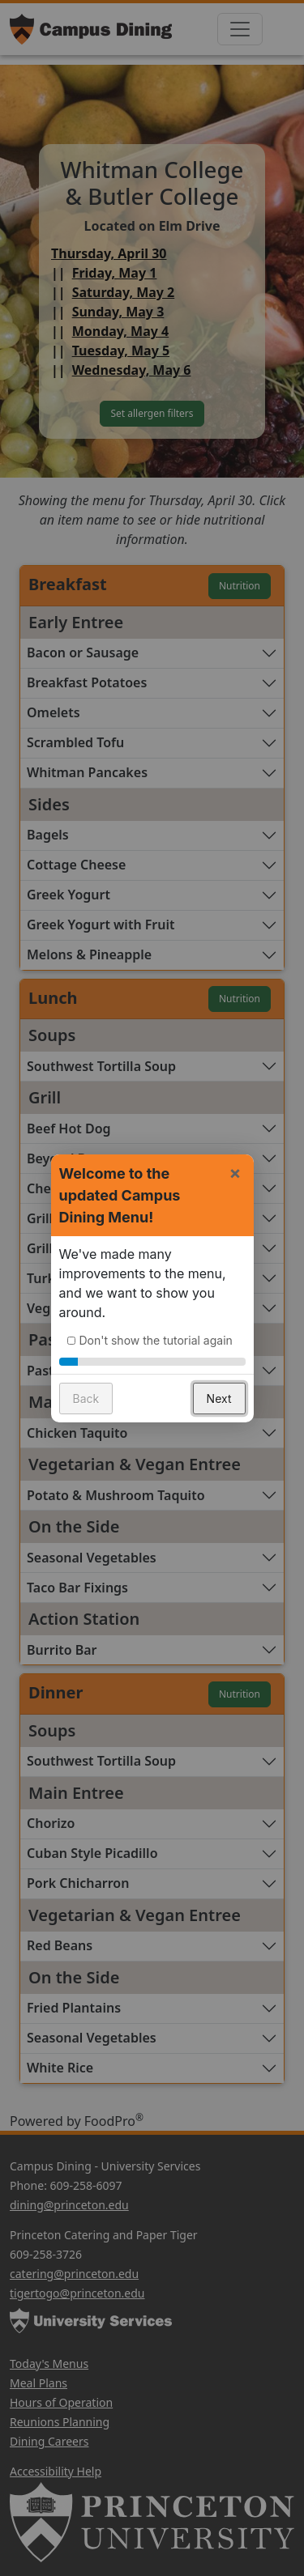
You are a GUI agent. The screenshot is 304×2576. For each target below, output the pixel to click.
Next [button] (219, 1393)
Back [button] (86, 1393)
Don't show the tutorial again (156, 1334)
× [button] (235, 1166)
